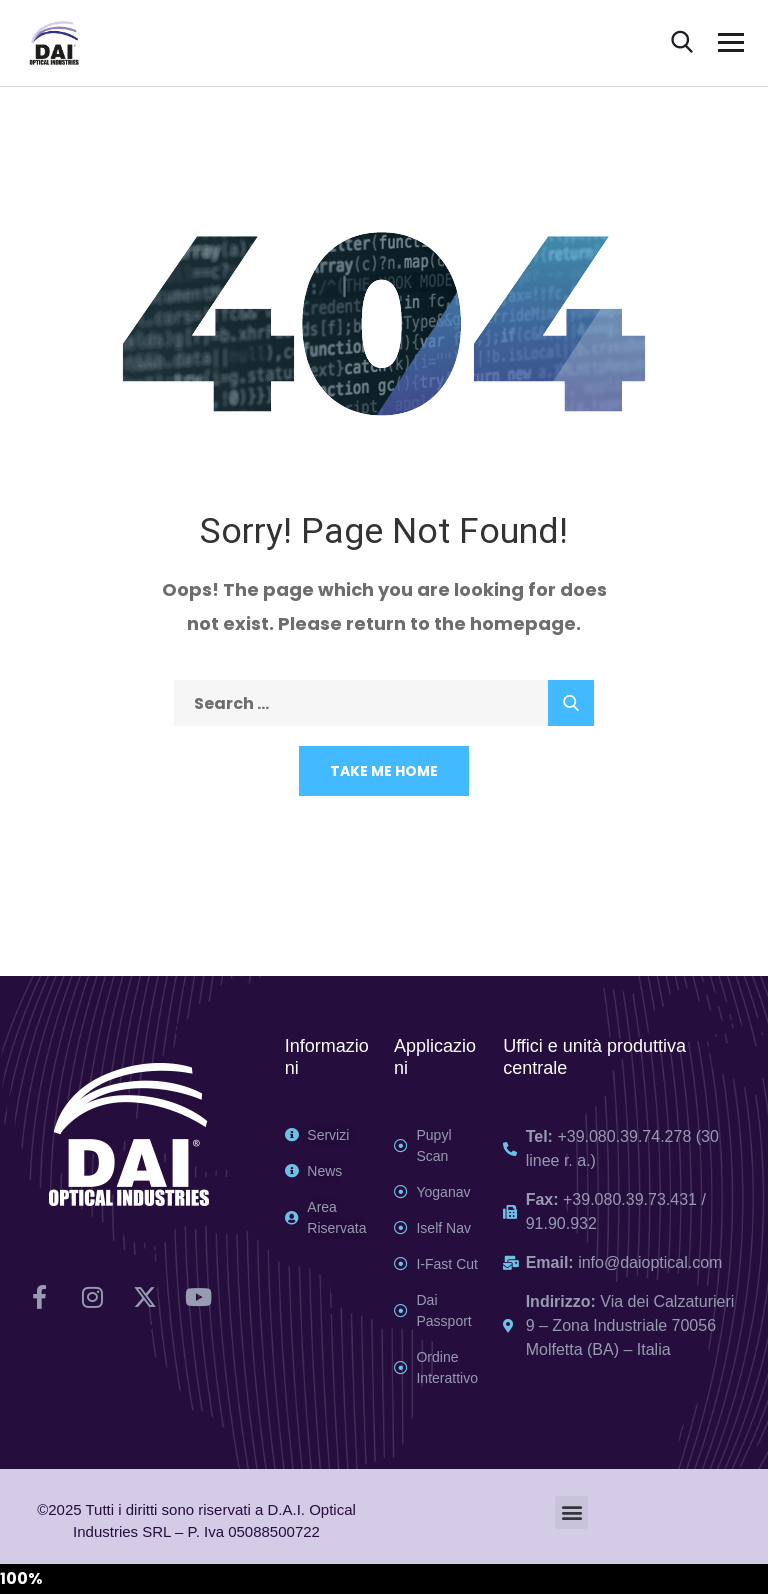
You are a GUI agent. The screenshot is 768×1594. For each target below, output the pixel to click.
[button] (571, 1512)
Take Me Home (384, 771)
